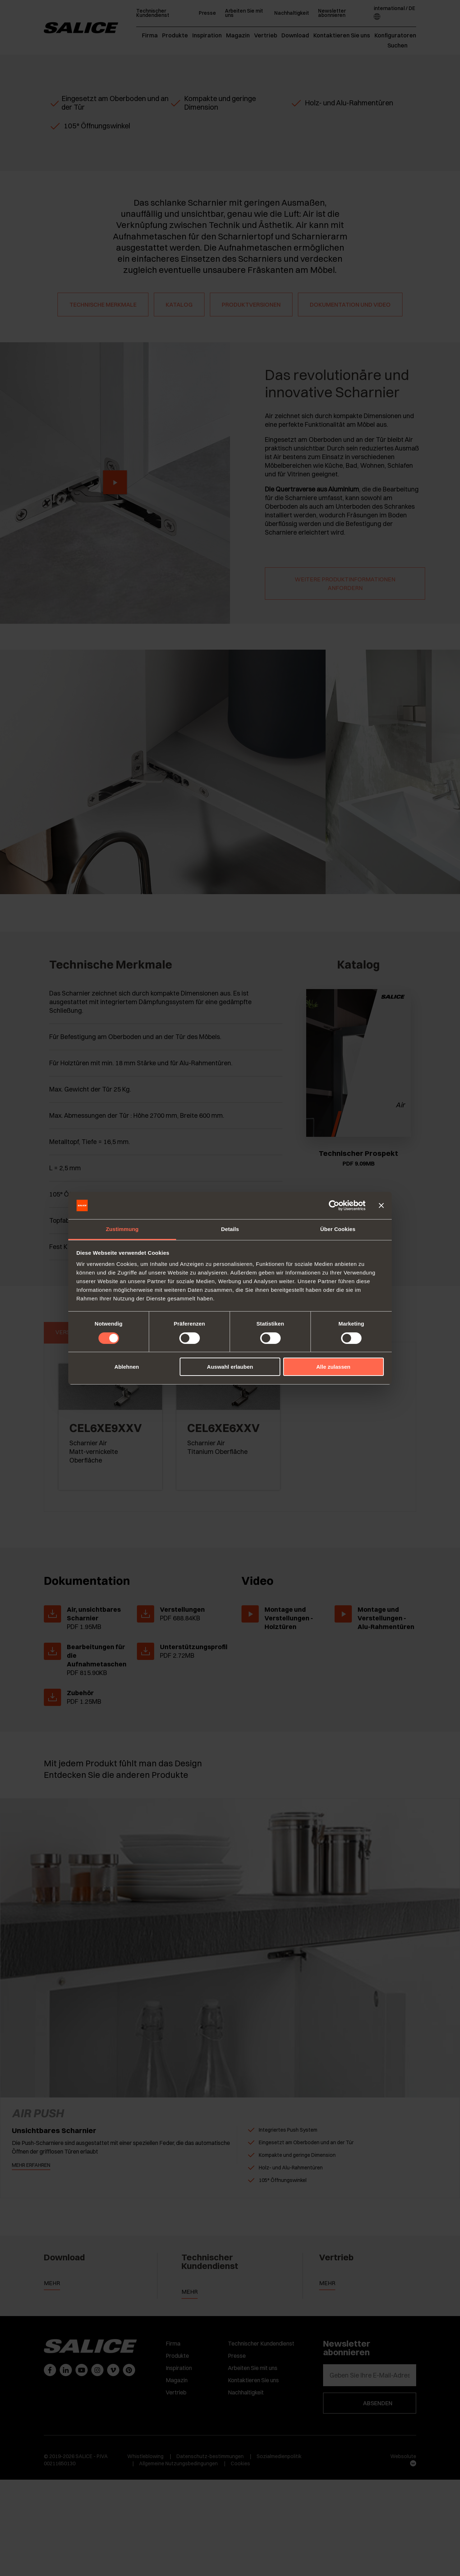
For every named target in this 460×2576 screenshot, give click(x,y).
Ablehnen (126, 1367)
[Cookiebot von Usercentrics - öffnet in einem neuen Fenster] (334, 1205)
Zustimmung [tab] (122, 1229)
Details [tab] (230, 1229)
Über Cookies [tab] (337, 1229)
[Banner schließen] (381, 1205)
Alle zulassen (333, 1367)
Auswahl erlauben (230, 1367)
